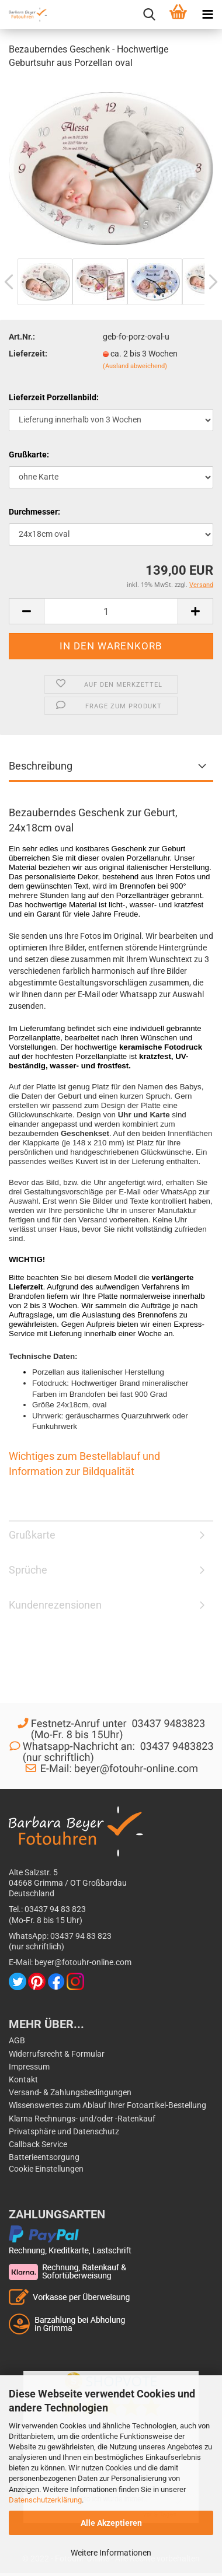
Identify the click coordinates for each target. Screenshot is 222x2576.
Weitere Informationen (111, 2552)
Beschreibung (40, 766)
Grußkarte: (29, 454)
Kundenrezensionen (55, 1605)
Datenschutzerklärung (45, 2499)
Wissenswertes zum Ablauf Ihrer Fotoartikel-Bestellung (107, 2105)
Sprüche (28, 1570)
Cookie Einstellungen (46, 2168)
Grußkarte (32, 1535)
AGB (17, 2040)
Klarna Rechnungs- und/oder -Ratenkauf (82, 2118)
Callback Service (38, 2144)
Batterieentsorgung (44, 2157)
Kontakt (23, 2079)
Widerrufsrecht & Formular (57, 2053)
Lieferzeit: (28, 353)
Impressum (29, 2066)
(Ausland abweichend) (135, 366)
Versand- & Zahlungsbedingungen (70, 2092)
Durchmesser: (34, 511)
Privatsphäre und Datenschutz (64, 2131)
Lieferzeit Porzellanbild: (54, 397)
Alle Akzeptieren (111, 2523)
